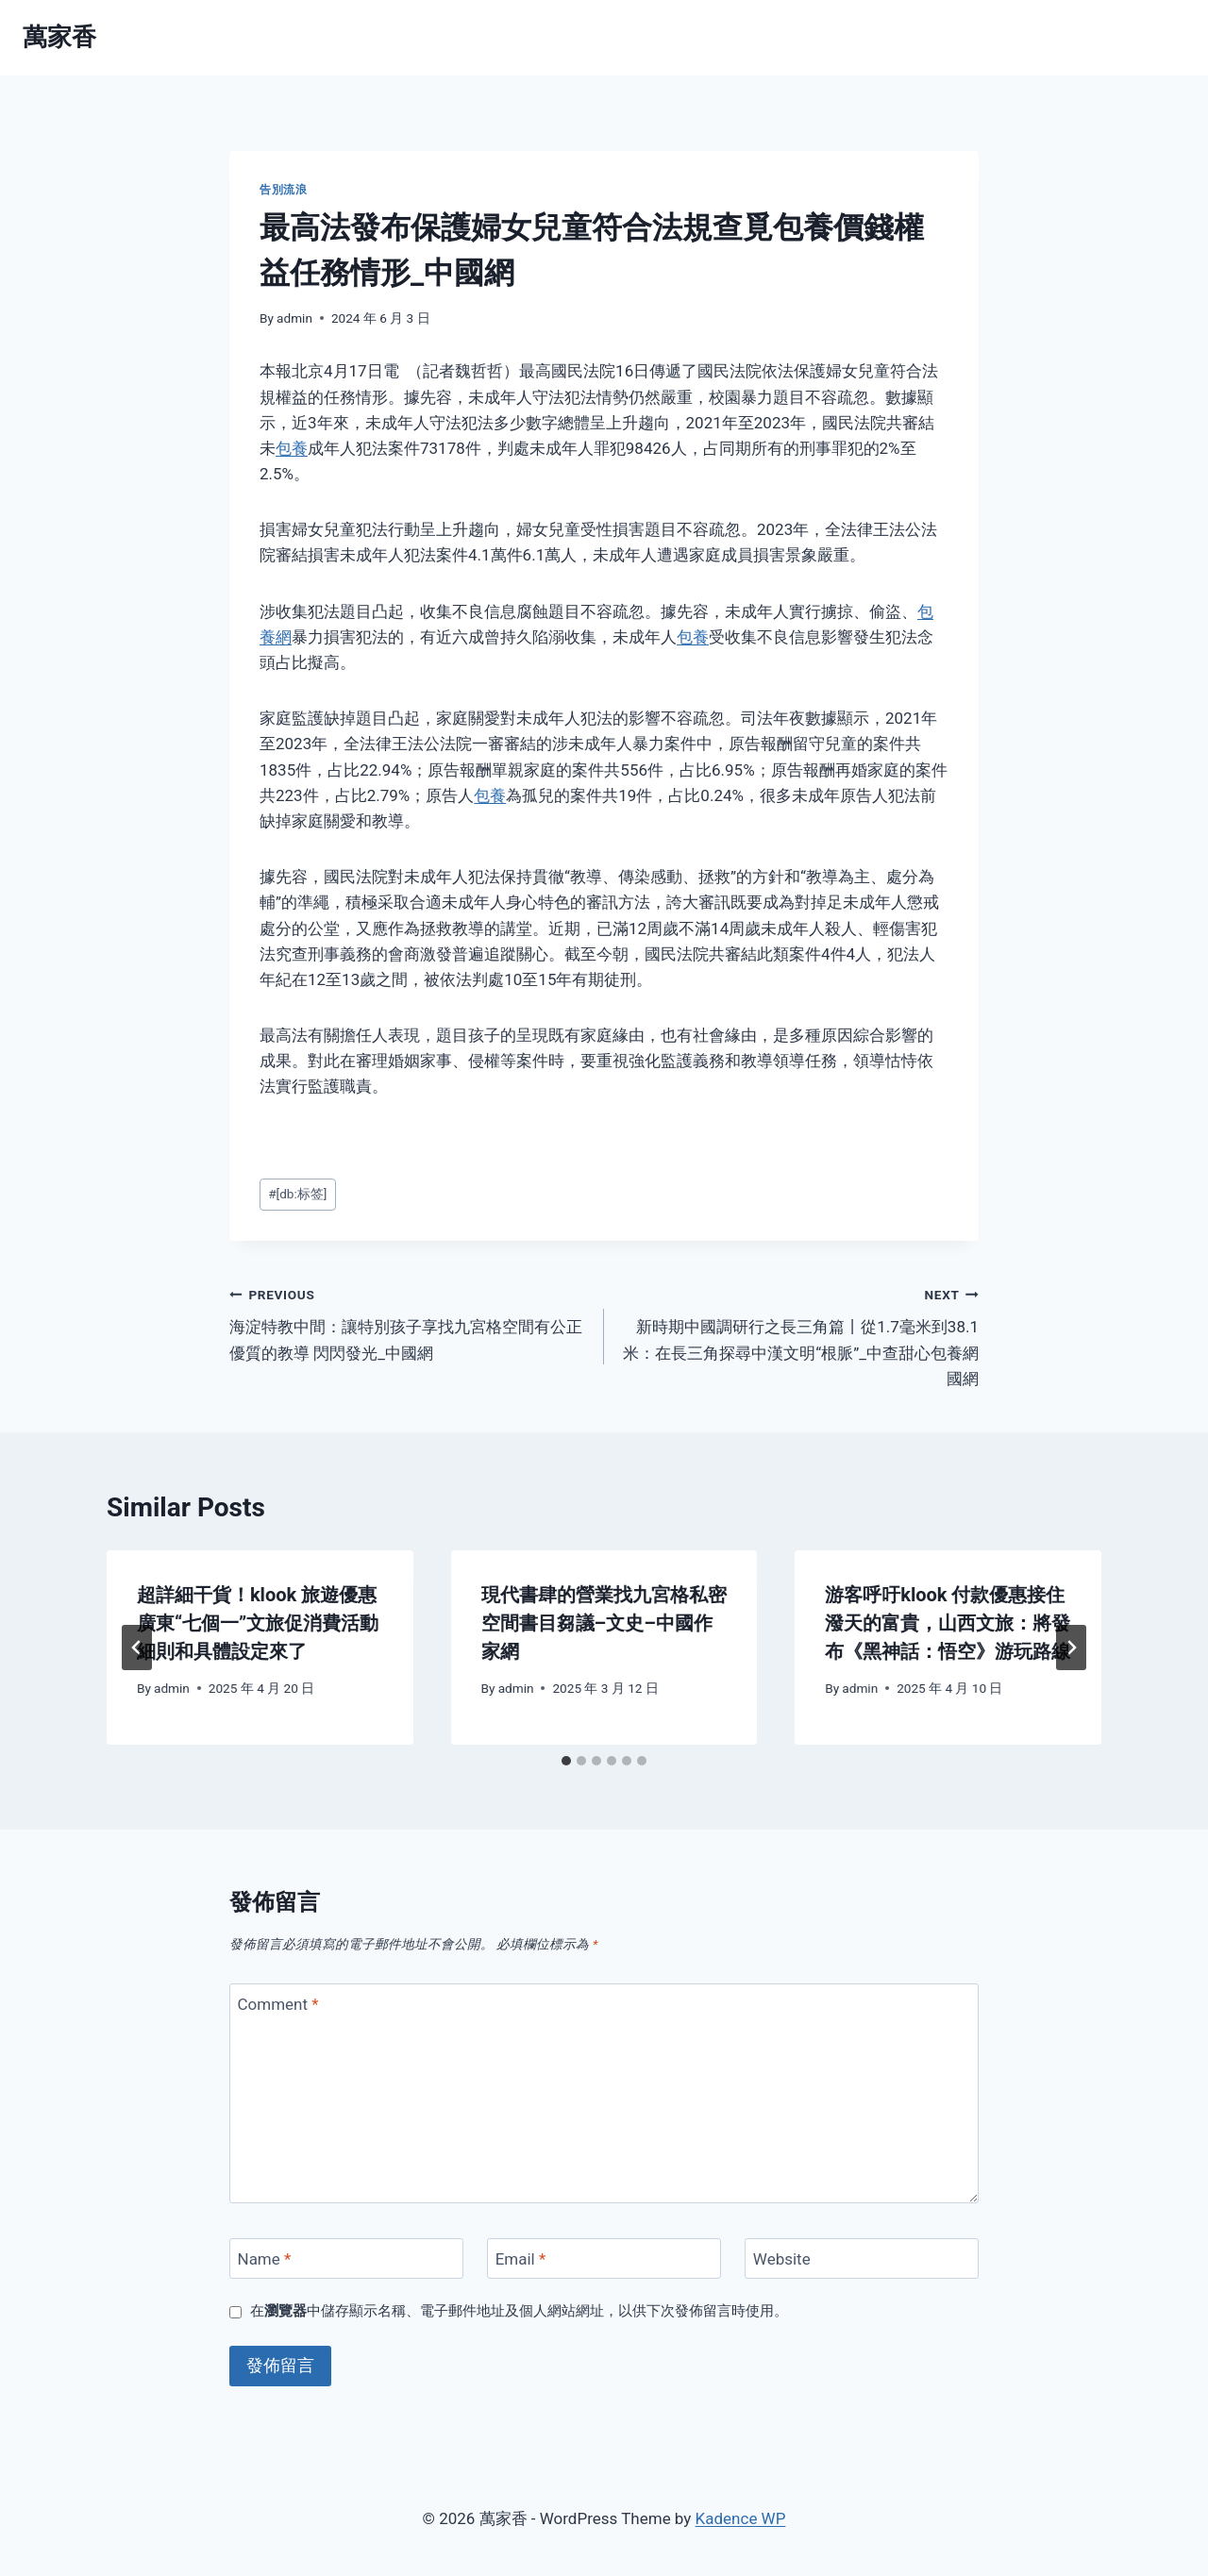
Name (265, 2259)
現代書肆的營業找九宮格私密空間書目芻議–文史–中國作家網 (604, 1623)
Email (520, 2259)
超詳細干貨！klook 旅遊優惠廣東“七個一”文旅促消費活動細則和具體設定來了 (257, 1623)
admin (294, 318)
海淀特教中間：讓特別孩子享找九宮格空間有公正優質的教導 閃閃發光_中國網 (408, 1322)
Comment (278, 2004)
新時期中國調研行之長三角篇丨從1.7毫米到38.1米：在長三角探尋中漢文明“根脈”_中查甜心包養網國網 (799, 1334)
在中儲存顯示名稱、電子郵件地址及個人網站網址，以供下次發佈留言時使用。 (519, 2310)
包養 (292, 448)
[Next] (1071, 1647)
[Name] (346, 2258)
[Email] (604, 2258)
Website (782, 2259)
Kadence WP (741, 2518)
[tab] (566, 1760)
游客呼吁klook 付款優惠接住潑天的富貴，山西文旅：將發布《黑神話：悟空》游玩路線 (947, 1623)
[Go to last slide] (137, 1647)
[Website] (862, 2258)
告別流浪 (283, 189)
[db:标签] (297, 1193)
